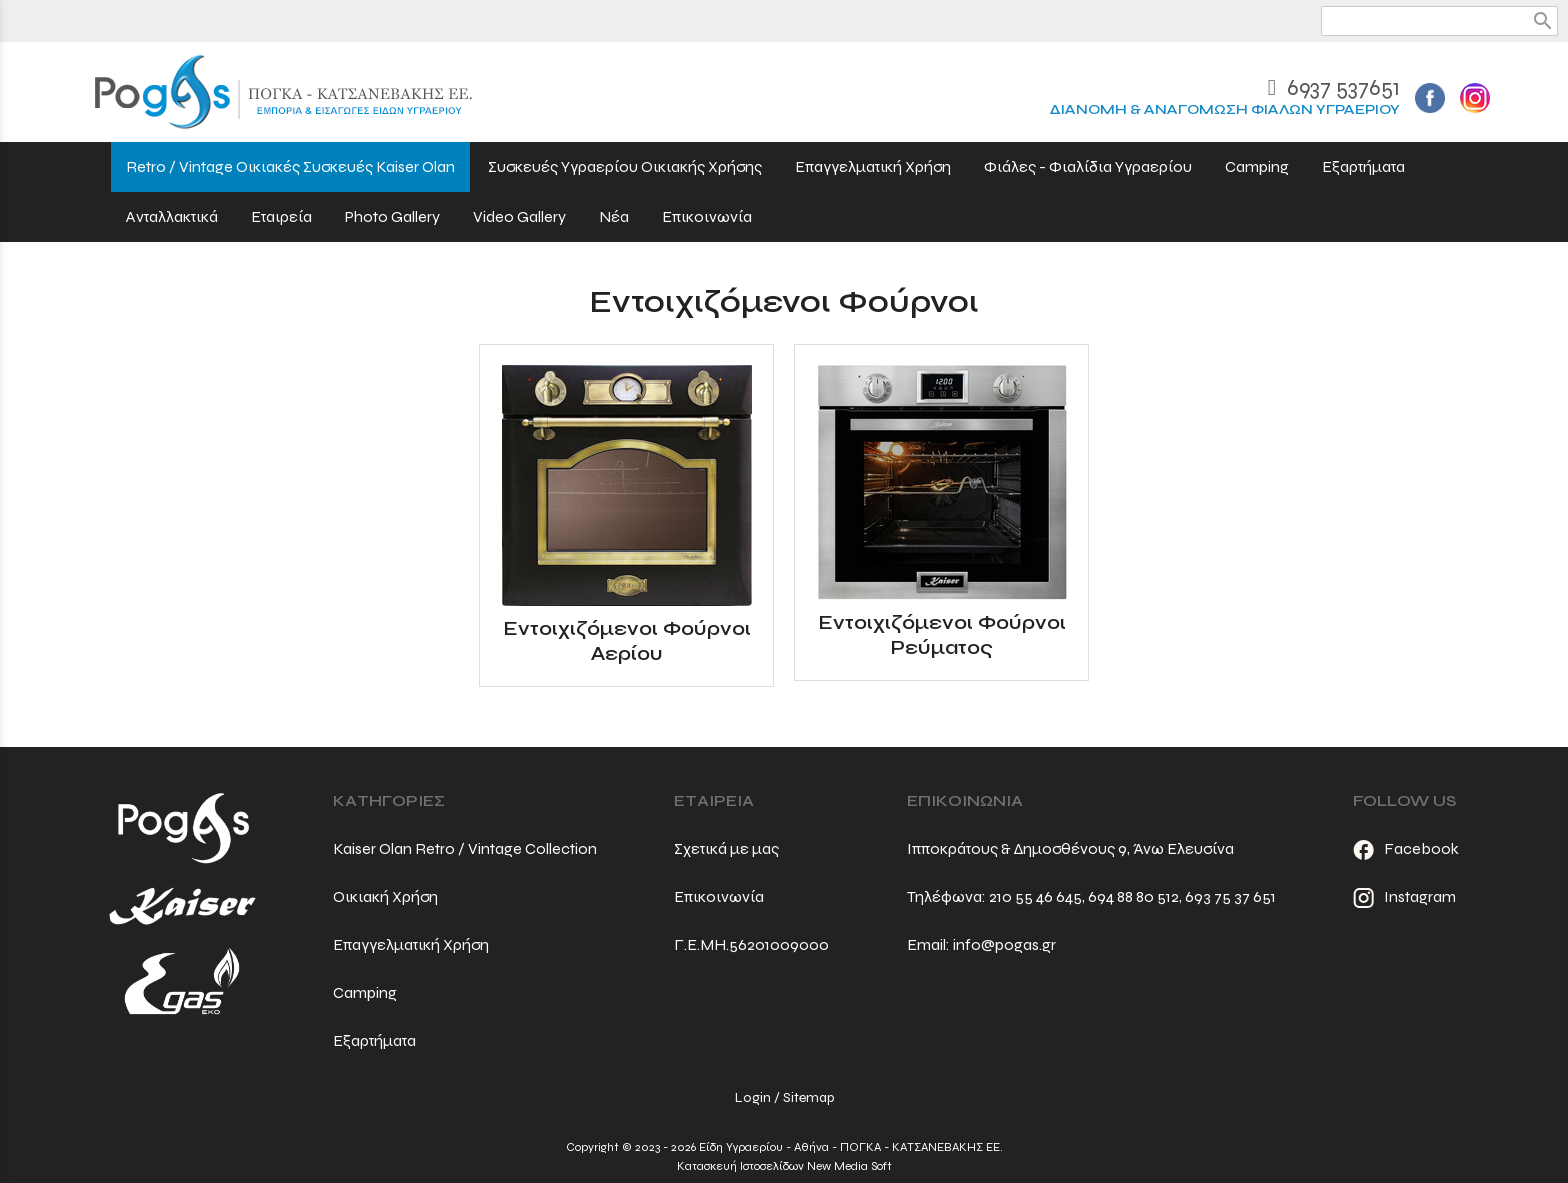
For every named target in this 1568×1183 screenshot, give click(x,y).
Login (753, 1097)
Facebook (1406, 848)
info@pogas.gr (1004, 944)
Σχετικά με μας (726, 848)
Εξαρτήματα (374, 1040)
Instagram (1404, 896)
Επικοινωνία (719, 896)
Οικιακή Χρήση (385, 896)
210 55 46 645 (1035, 896)
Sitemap (808, 1097)
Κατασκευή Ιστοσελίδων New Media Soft (784, 1166)
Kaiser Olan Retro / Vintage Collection (465, 848)
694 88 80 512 (1133, 896)
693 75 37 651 (1230, 896)
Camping (365, 992)
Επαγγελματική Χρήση (411, 944)
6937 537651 (1334, 87)
